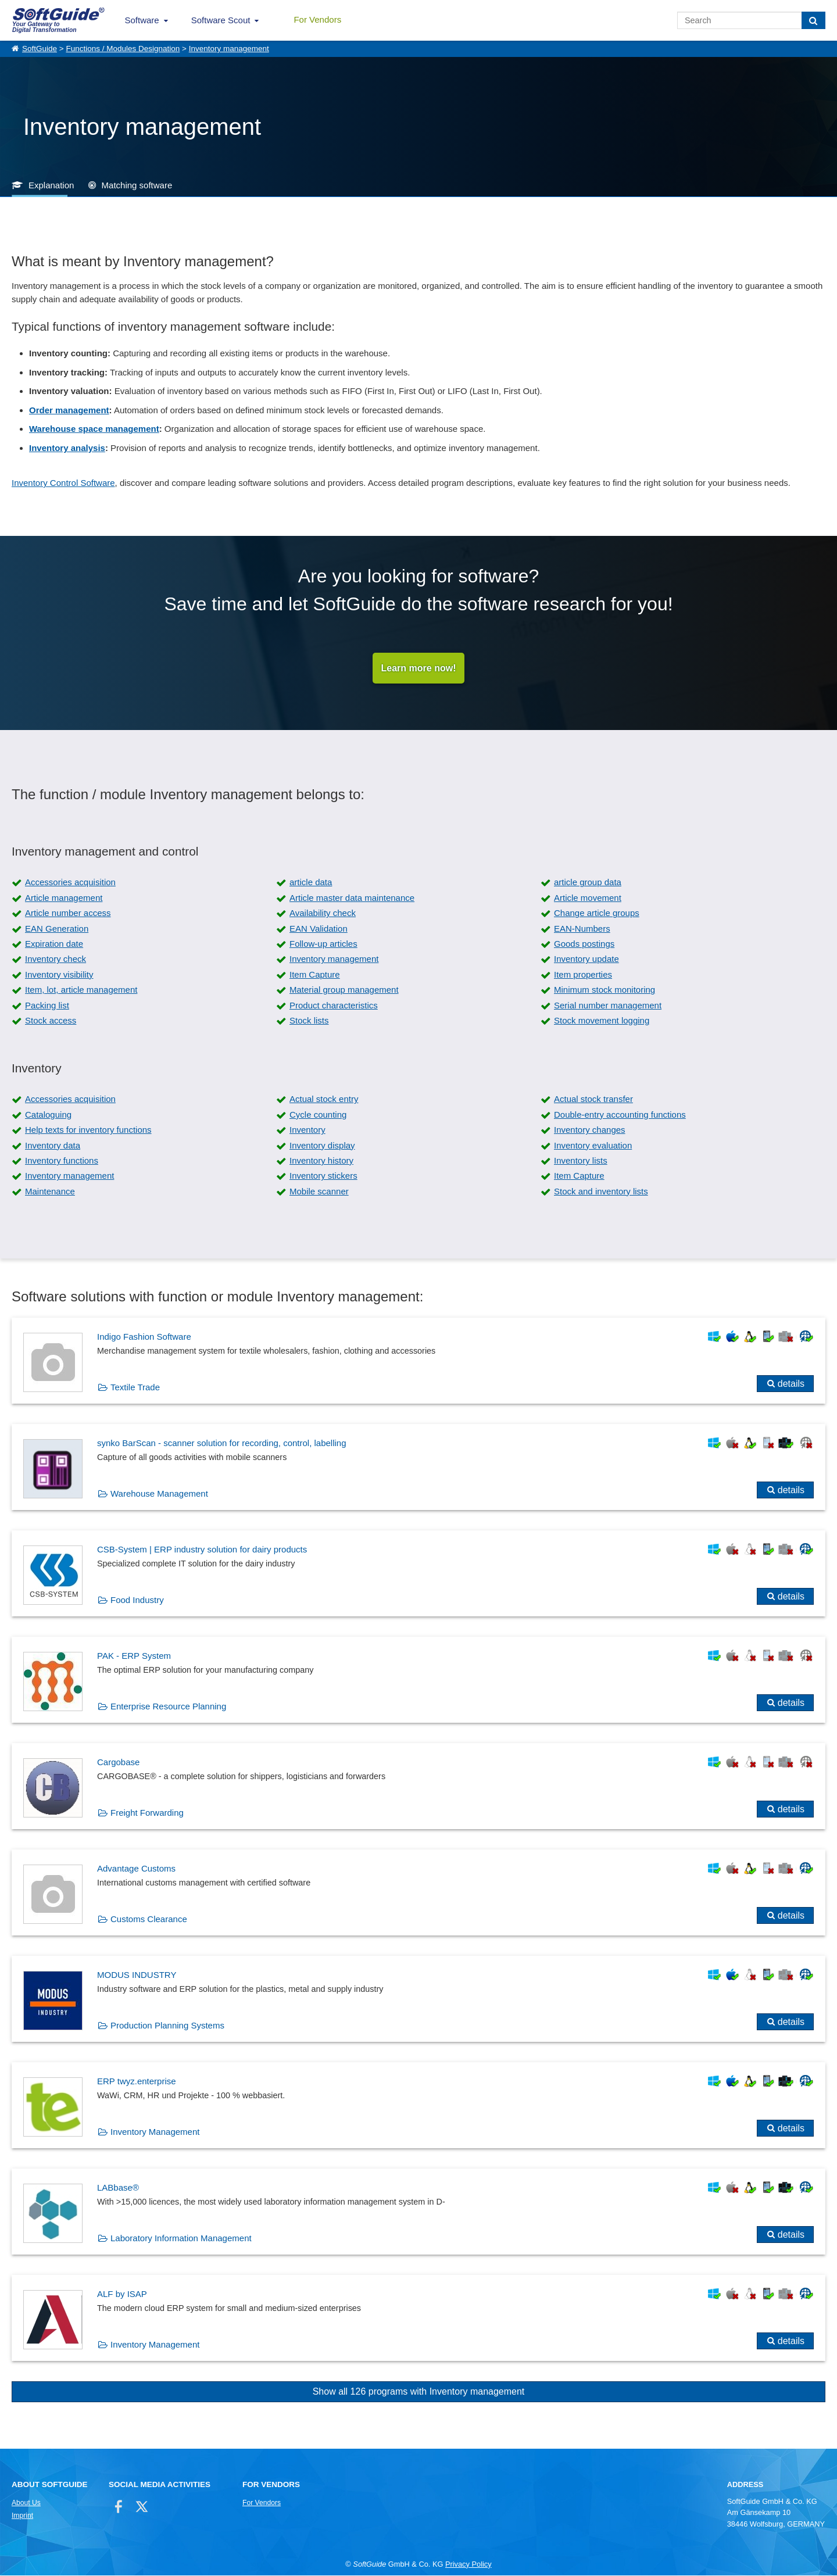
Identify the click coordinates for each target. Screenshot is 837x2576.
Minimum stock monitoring (604, 990)
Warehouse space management (94, 429)
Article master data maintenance (351, 898)
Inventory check (55, 959)
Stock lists (309, 1021)
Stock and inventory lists (601, 1192)
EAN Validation (318, 929)
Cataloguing (48, 1115)
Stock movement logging (601, 1021)
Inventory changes (589, 1130)
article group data (587, 883)
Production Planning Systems (167, 2026)
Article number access (68, 913)
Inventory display (322, 1146)
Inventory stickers (323, 1176)
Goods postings (584, 944)
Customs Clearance (148, 1919)
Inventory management (229, 48)
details (791, 1384)
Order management (69, 410)
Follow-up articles (323, 944)
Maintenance (50, 1192)
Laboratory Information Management (181, 2239)
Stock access (50, 1021)
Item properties (583, 975)
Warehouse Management (159, 1494)
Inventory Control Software (63, 483)
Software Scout (221, 20)
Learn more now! (418, 668)
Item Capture (314, 975)
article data (310, 883)
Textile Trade (135, 1388)
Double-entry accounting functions (620, 1115)
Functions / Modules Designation (123, 48)
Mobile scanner (319, 1192)
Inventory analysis (67, 448)
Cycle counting (317, 1115)
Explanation (51, 185)
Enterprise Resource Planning (168, 1707)
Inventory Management (154, 2132)
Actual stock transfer (593, 1099)
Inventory (307, 1130)
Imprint (22, 2516)
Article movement (587, 898)
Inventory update (586, 959)
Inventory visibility (59, 975)
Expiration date (54, 944)
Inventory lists (580, 1161)
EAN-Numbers (582, 929)
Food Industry (137, 1600)
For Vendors (317, 19)
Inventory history (321, 1161)
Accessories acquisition (70, 883)
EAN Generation (56, 929)
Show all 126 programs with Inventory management (419, 2392)
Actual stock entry (323, 1099)
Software (142, 20)
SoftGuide (39, 48)
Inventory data (52, 1146)
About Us (26, 2503)
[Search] (813, 20)
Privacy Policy (468, 2564)
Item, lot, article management (81, 990)
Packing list (47, 1006)
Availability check (322, 913)
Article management (63, 898)
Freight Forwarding (147, 1813)
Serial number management (607, 1006)
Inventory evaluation (593, 1146)
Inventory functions (61, 1161)
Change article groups (596, 913)
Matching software (137, 185)
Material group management (344, 990)
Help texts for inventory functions (88, 1130)
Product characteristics (333, 1006)
